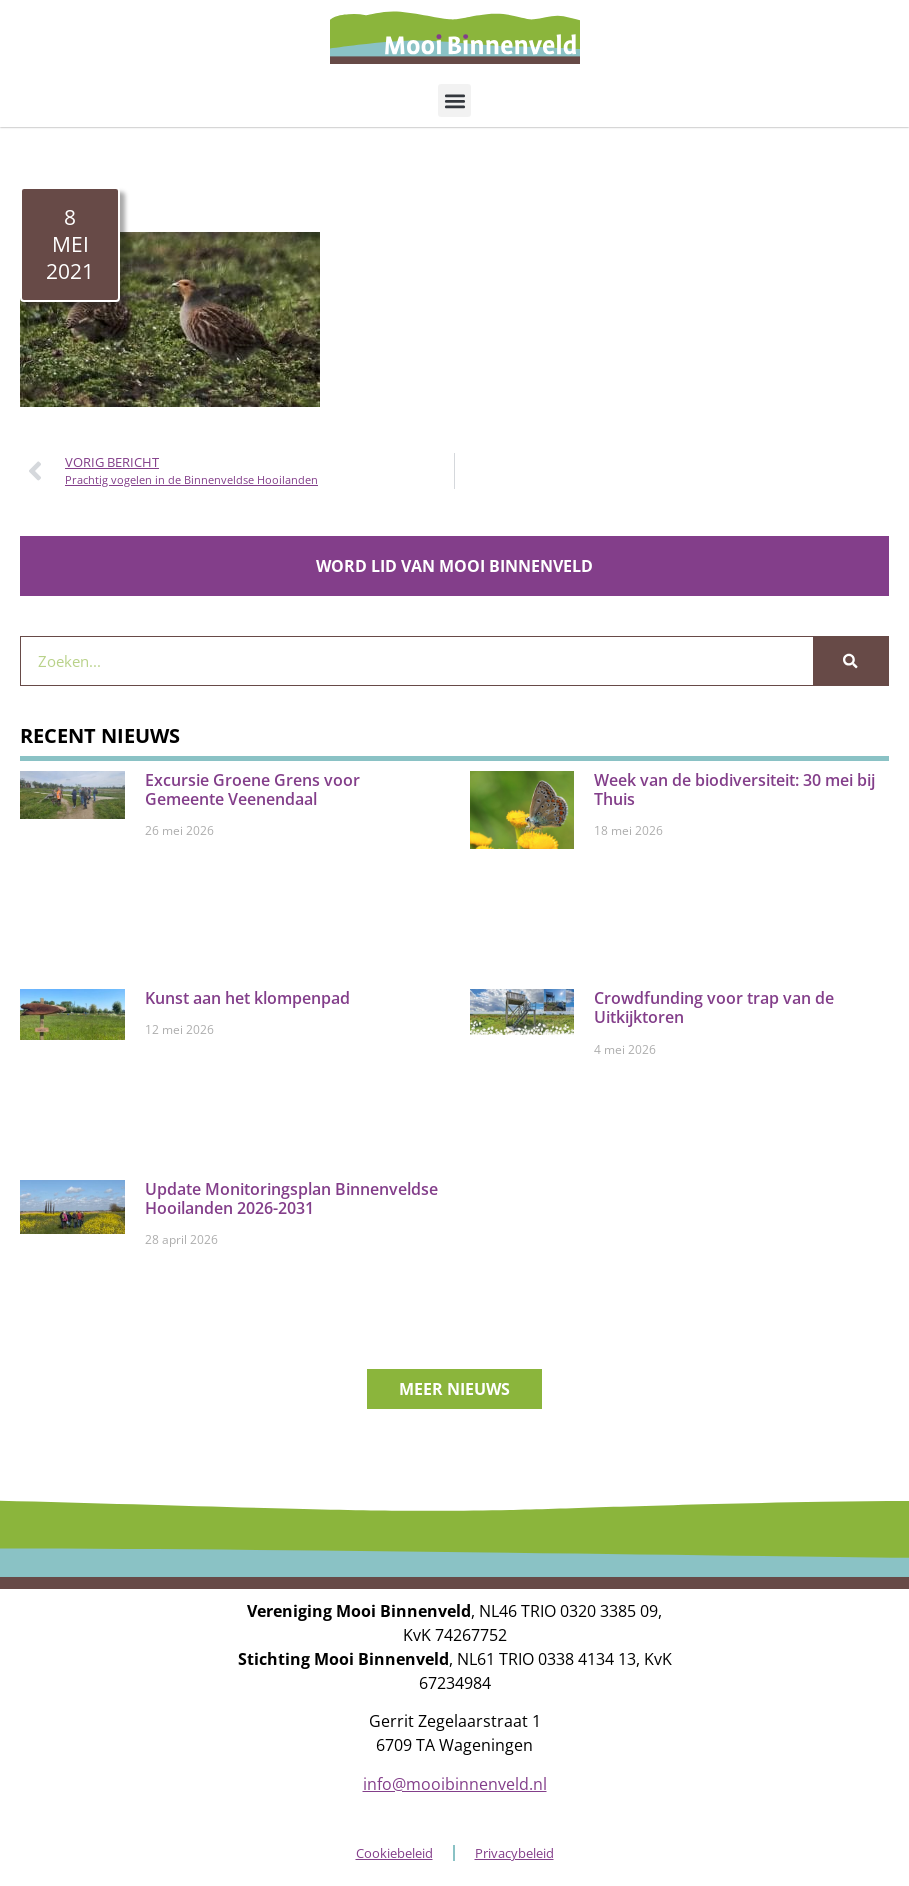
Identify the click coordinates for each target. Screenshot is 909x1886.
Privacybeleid (514, 1853)
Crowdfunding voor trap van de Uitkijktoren (714, 1007)
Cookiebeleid (394, 1853)
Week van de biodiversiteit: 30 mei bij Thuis (734, 789)
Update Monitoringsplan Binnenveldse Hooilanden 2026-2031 (291, 1198)
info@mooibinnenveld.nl (455, 1784)
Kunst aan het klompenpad (247, 998)
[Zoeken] (850, 661)
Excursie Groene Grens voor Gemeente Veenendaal (252, 789)
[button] (454, 100)
